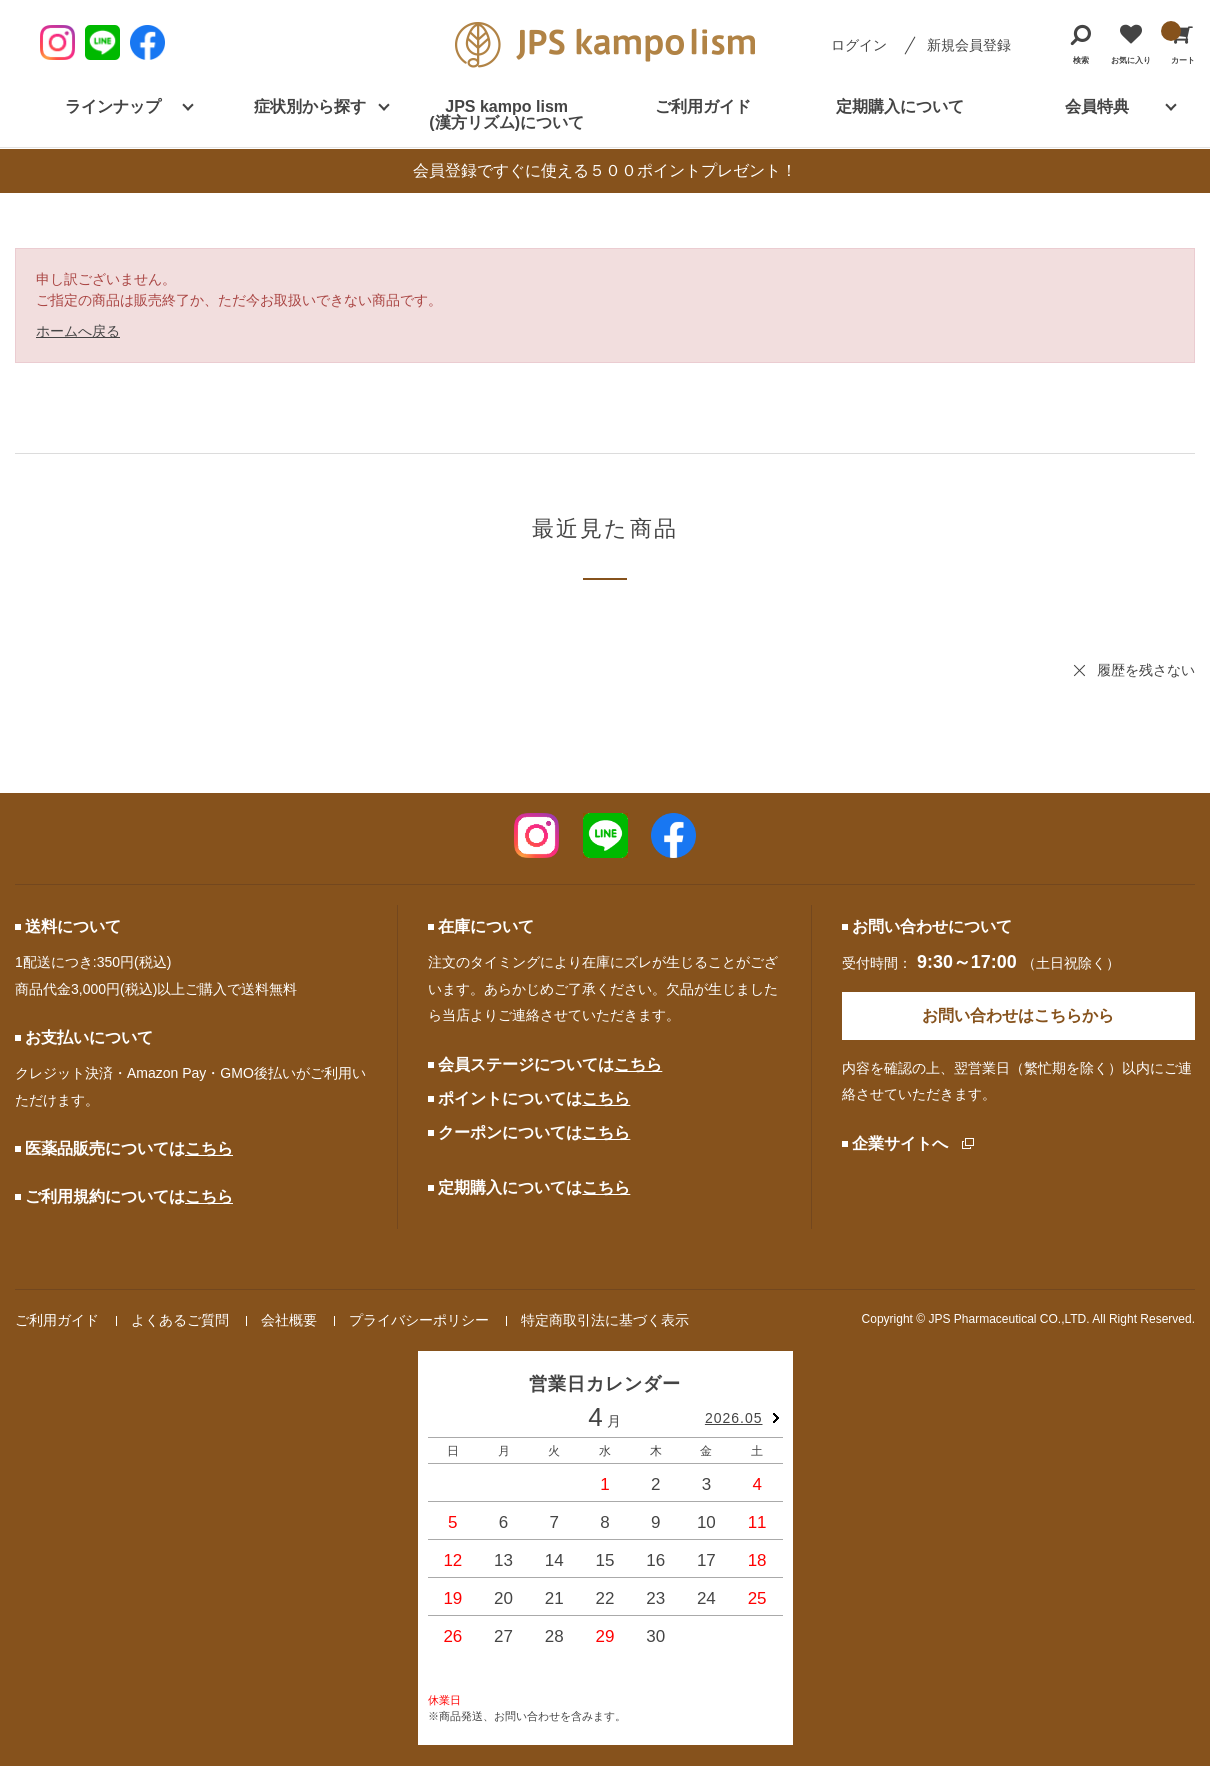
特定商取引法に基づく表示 (605, 1320)
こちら (209, 1148)
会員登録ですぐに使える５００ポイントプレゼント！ (605, 170)
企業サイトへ (900, 1143)
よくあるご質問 (180, 1320)
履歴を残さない (1146, 670)
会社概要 (289, 1320)
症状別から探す (310, 106)
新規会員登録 (969, 45)
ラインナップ (113, 106)
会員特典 (1097, 106)
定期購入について (900, 106)
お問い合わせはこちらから (1018, 1015)
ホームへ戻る (78, 331)
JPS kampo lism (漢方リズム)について (506, 114)
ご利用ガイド (703, 106)
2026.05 (734, 1418)
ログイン (859, 45)
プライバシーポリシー (419, 1320)
